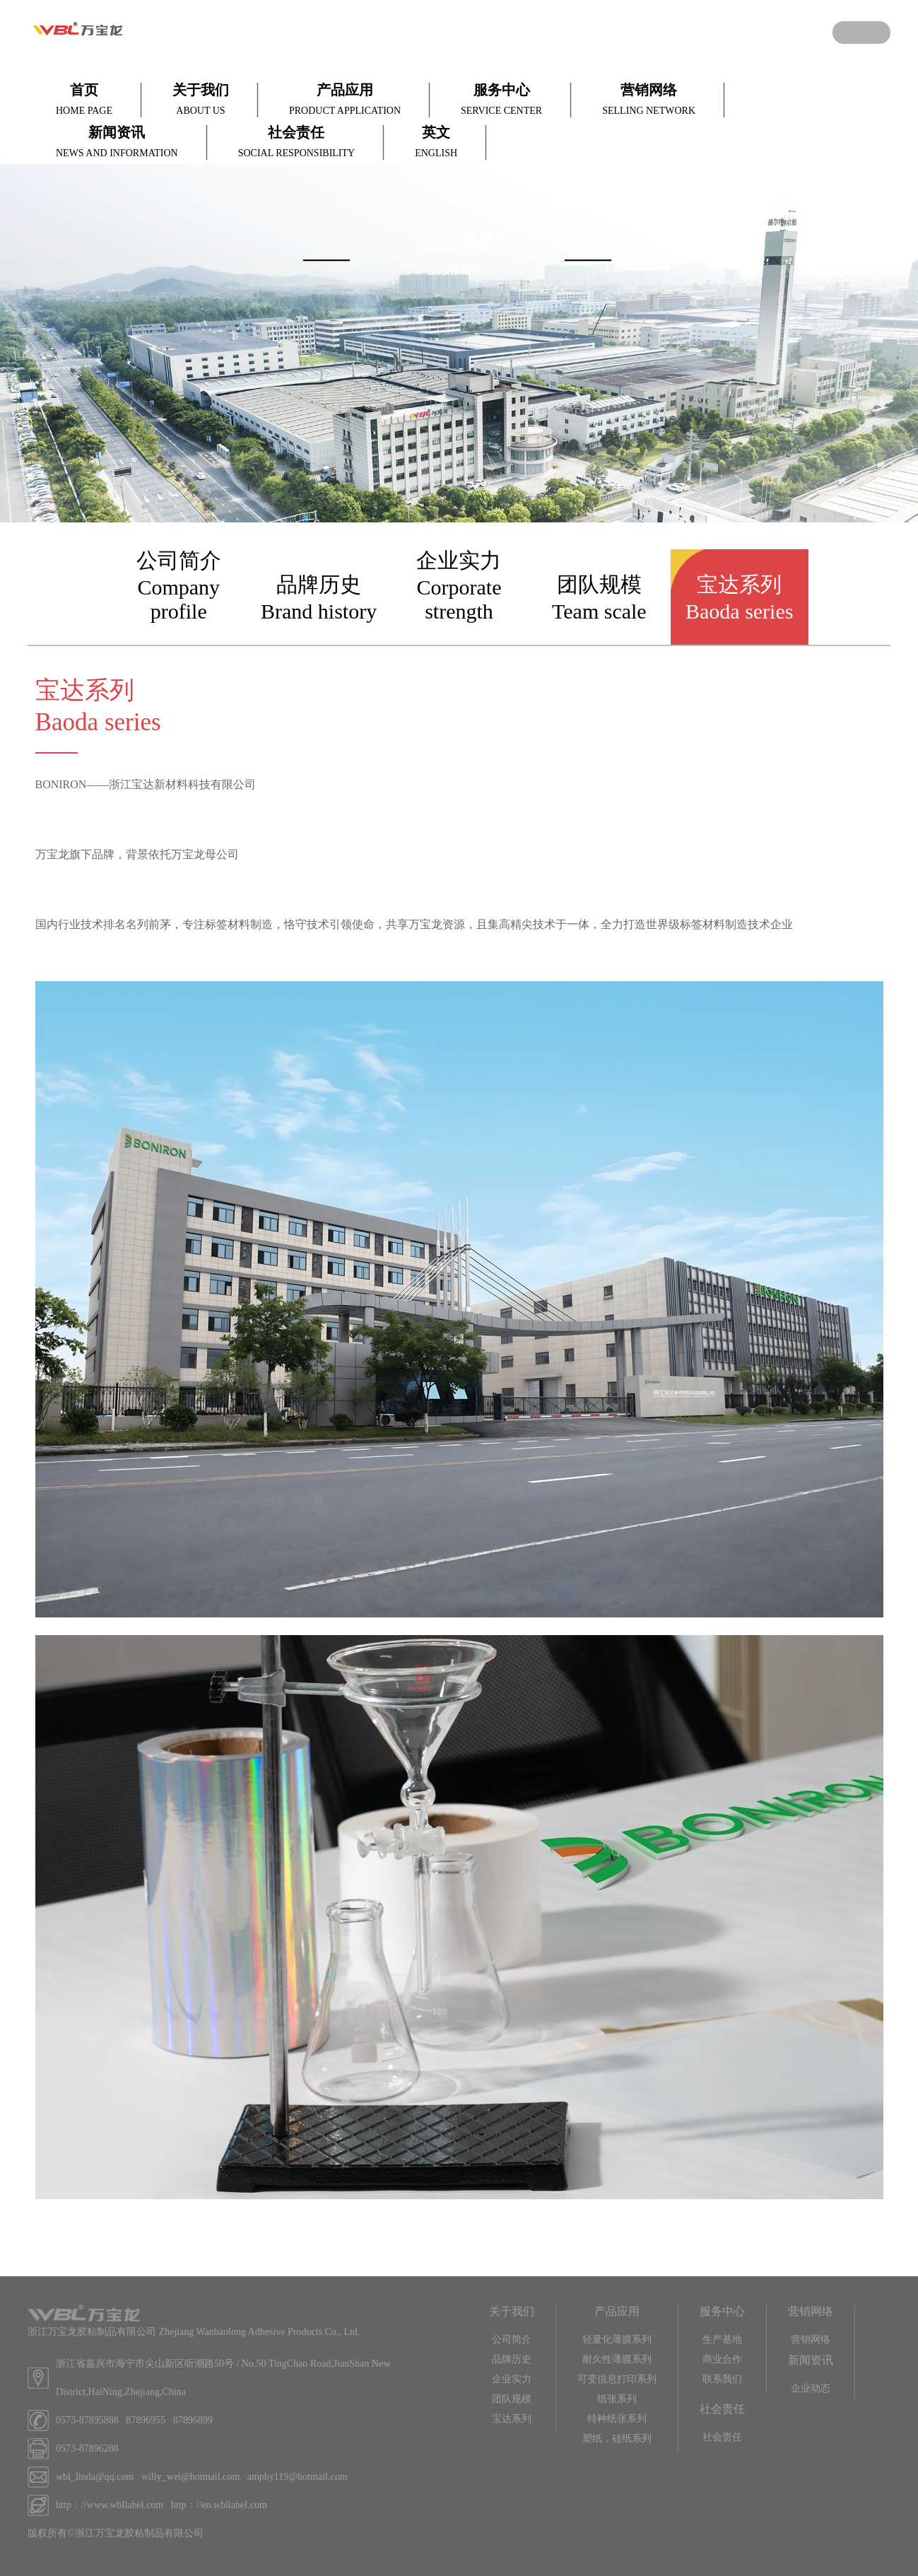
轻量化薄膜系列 (617, 2339)
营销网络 (810, 2339)
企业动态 (810, 2388)
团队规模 (511, 2399)
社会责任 (722, 2437)
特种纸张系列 (617, 2418)
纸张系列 (617, 2399)
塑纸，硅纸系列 (617, 2438)
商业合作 (722, 2359)
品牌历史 (511, 2359)
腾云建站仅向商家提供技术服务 (280, 2533)
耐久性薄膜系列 (617, 2359)
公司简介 (511, 2339)
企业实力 (511, 2379)
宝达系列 (511, 2418)
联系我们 (722, 2379)
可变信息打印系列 (617, 2379)
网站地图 (372, 2533)
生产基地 (722, 2339)
